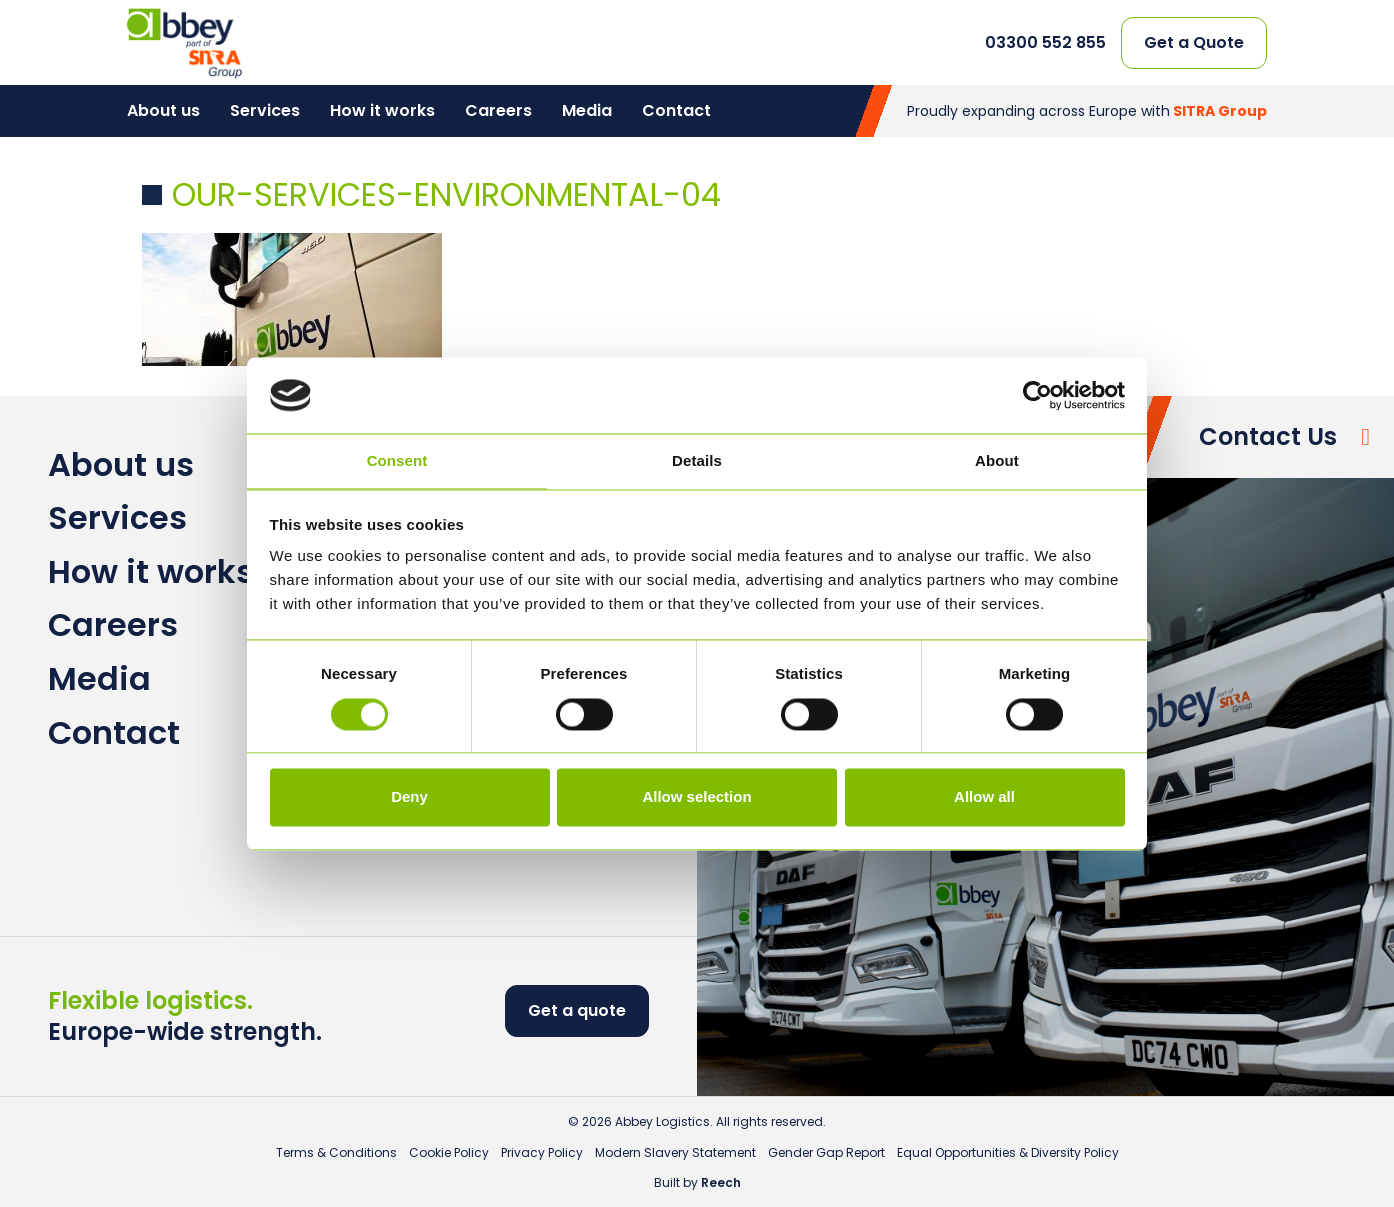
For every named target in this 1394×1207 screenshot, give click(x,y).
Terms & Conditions (336, 1152)
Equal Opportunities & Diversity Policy (1008, 1152)
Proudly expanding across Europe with (1087, 111)
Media (587, 110)
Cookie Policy (449, 1152)
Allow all (984, 797)
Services (265, 110)
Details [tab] (697, 461)
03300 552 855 (1045, 43)
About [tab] (997, 461)
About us (163, 110)
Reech (721, 1182)
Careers (498, 110)
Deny (409, 797)
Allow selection (696, 797)
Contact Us (1268, 436)
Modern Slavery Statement (675, 1152)
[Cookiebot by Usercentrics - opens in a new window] (1037, 395)
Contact (676, 110)
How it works (382, 110)
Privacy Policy (542, 1152)
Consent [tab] (397, 461)
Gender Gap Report (826, 1152)
